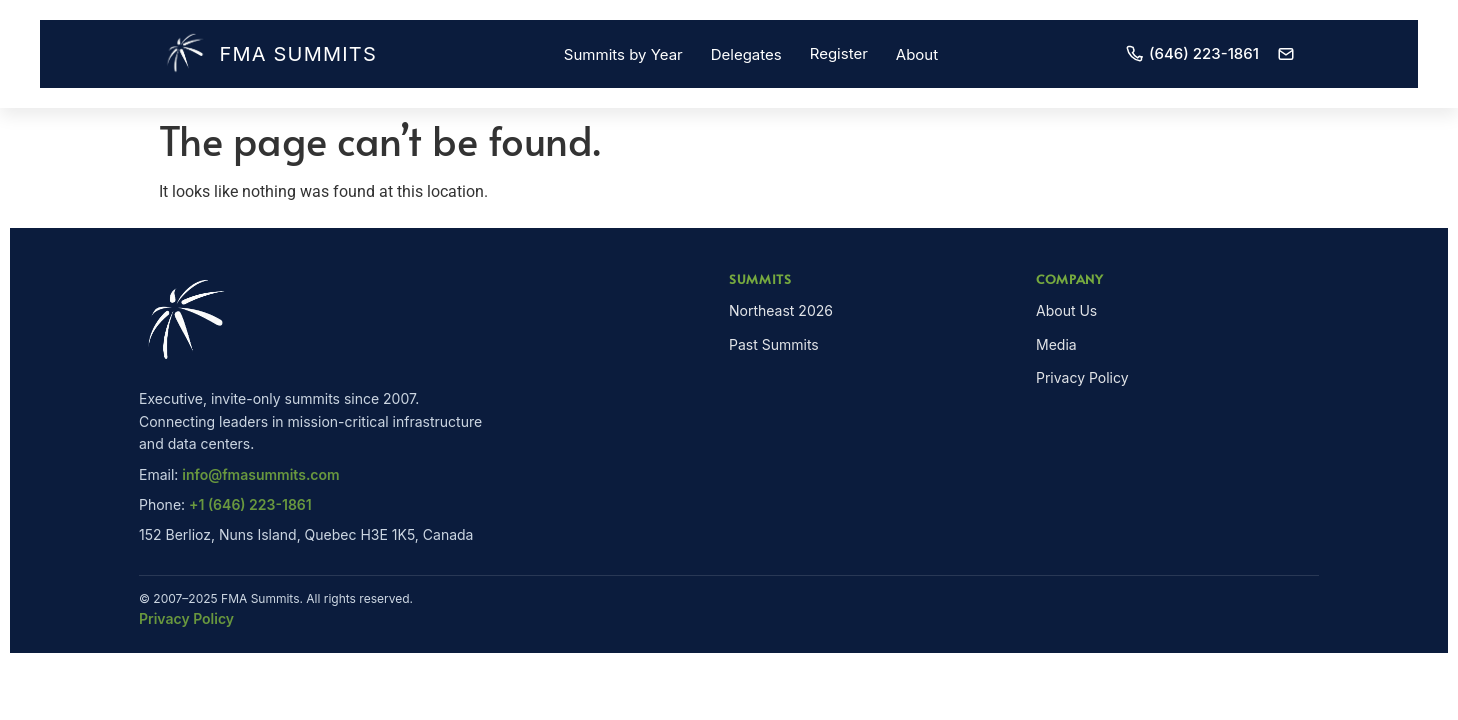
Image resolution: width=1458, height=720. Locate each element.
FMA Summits (270, 54)
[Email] (1286, 54)
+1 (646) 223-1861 (250, 504)
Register (839, 53)
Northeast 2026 (781, 310)
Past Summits (774, 344)
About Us (1066, 310)
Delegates (746, 54)
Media (1056, 344)
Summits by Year (623, 54)
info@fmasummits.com (260, 474)
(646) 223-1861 (1192, 53)
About (917, 54)
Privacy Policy (1082, 377)
